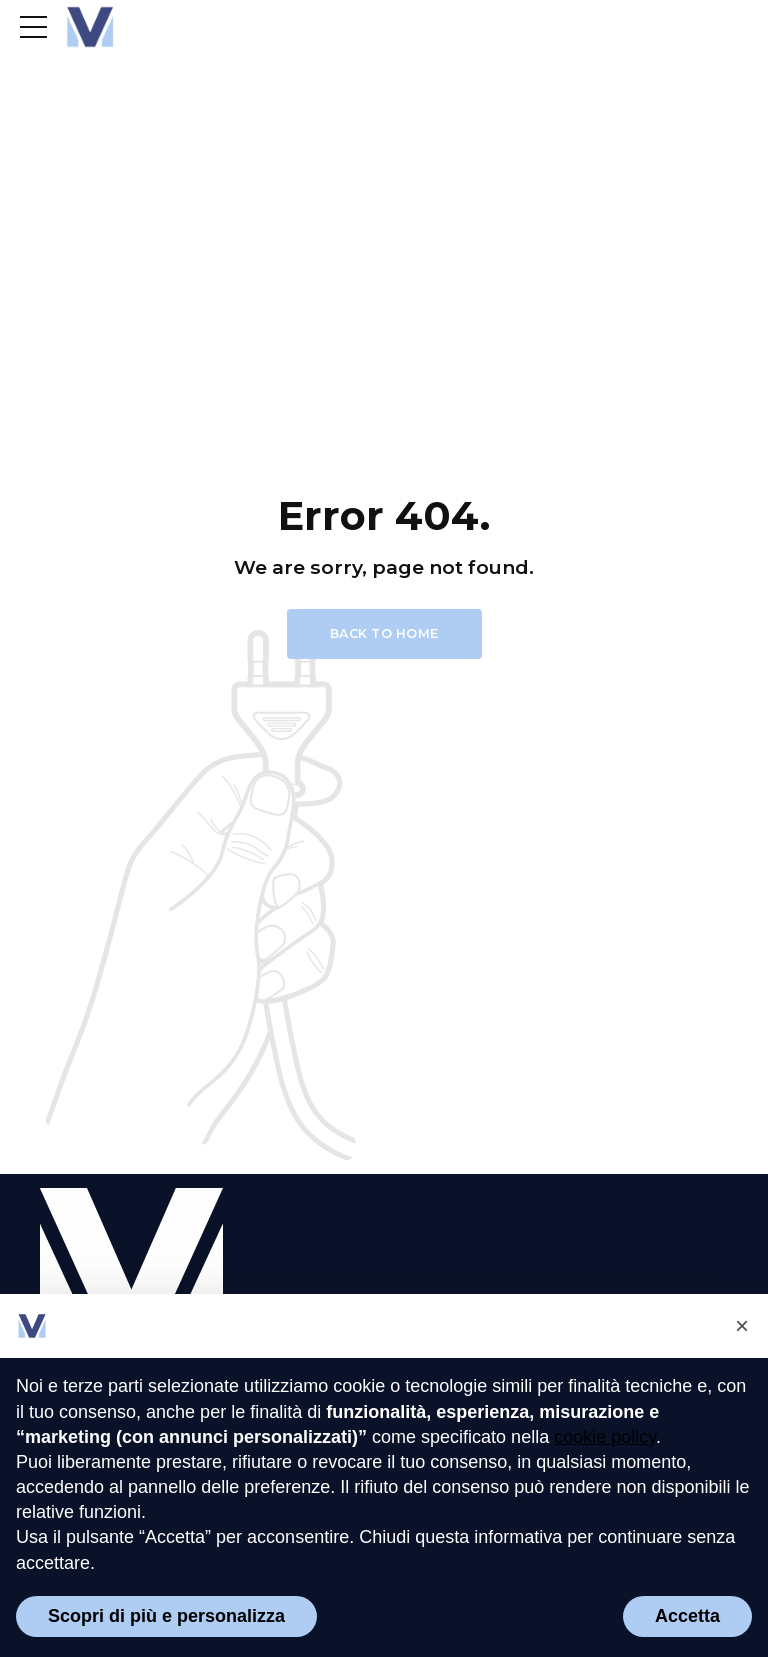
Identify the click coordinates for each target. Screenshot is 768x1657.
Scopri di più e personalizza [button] (166, 1616)
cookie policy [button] (605, 1437)
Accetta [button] (687, 1616)
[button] (742, 1326)
